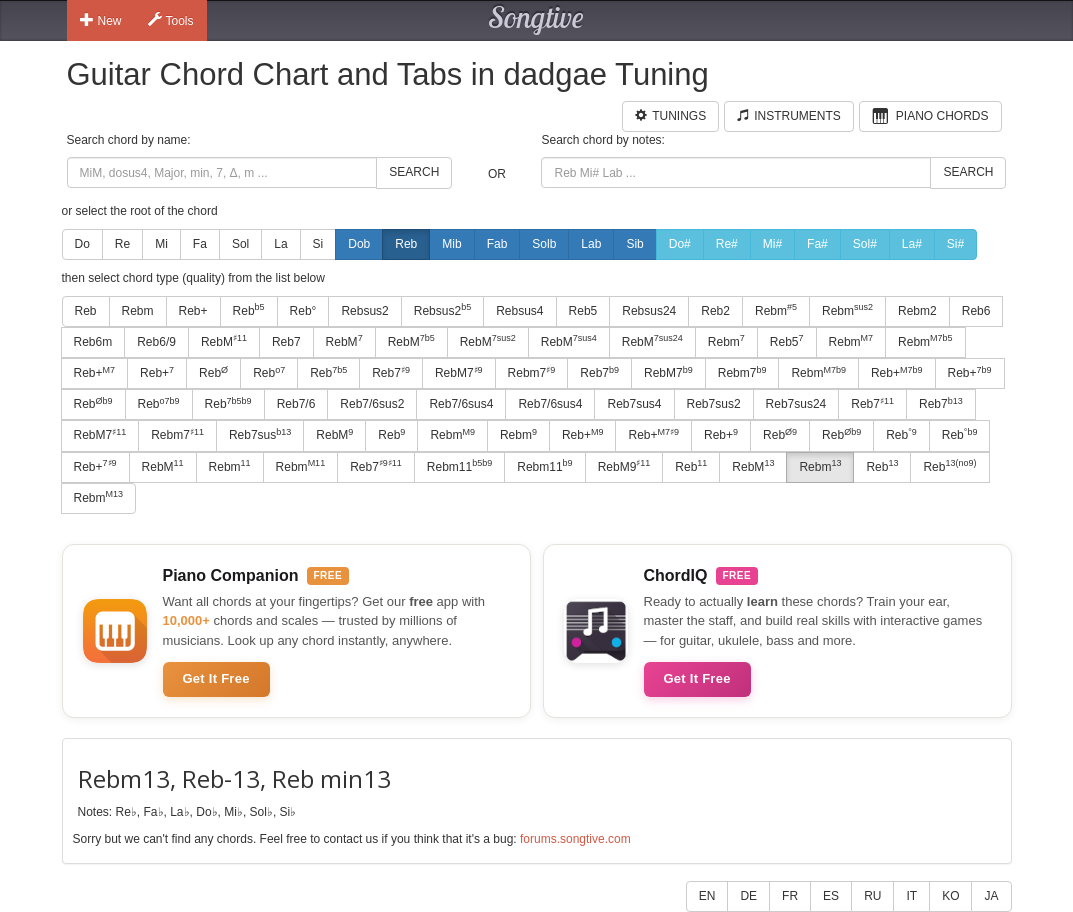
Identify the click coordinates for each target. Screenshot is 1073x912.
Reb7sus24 (796, 404)
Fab (497, 244)
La (280, 244)
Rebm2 (917, 311)
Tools (171, 20)
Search (414, 172)
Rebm (138, 311)
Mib (451, 244)
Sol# (865, 244)
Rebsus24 (649, 311)
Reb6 (976, 311)
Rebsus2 (364, 311)
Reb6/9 (156, 342)
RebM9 (624, 466)
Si (318, 244)
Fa (200, 244)
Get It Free (216, 678)
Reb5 (583, 311)
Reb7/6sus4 (461, 404)
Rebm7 (532, 373)
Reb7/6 (296, 404)
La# (912, 244)
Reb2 (715, 311)
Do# (680, 244)
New (101, 20)
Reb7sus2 (714, 404)
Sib (634, 244)
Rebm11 (459, 466)
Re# (727, 244)
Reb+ (193, 311)
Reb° (303, 311)
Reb (406, 244)
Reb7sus (260, 435)
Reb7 (286, 342)
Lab (591, 244)
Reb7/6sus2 (372, 404)
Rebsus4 (519, 311)
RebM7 (459, 373)
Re (122, 244)
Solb (544, 244)
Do (82, 244)
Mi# (772, 244)
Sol (240, 244)
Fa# (817, 244)
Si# (955, 244)
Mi (161, 244)
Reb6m (93, 342)
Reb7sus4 (634, 404)
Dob (359, 244)
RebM (224, 341)
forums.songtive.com (575, 839)
